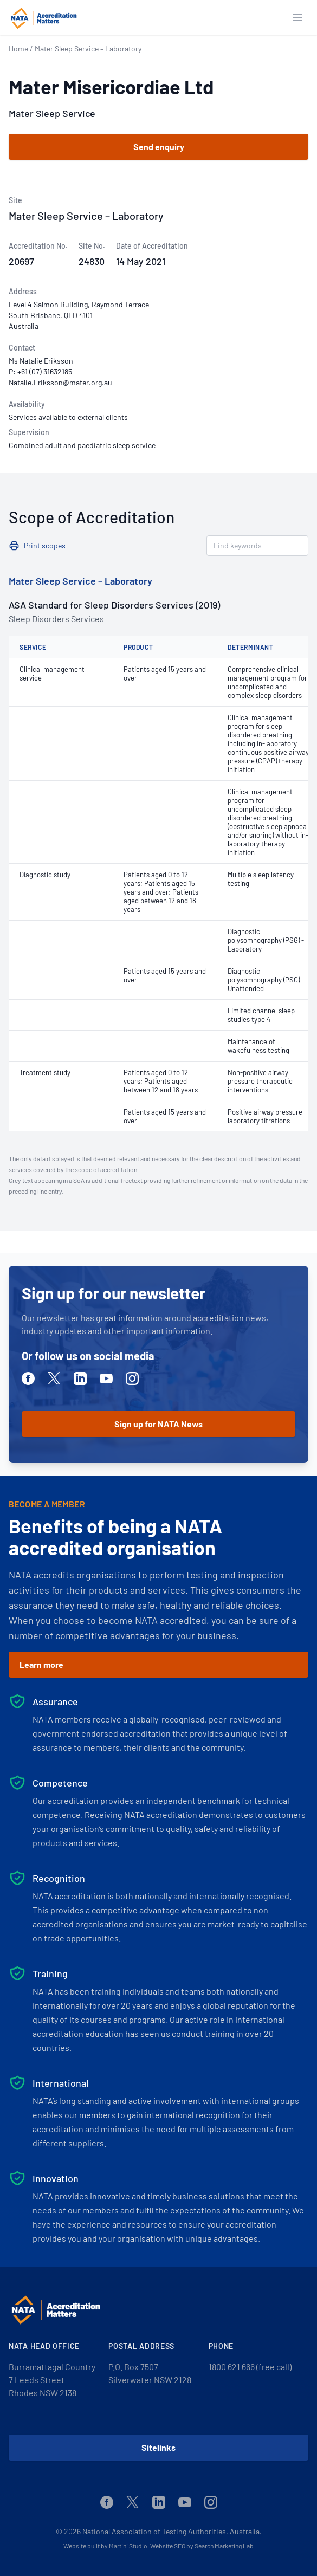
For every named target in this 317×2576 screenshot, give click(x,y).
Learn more (41, 1664)
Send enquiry (158, 146)
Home (18, 48)
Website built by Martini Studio (105, 2545)
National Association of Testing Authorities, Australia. (172, 2531)
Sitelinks (158, 2447)
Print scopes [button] (45, 545)
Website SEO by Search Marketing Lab (202, 2545)
